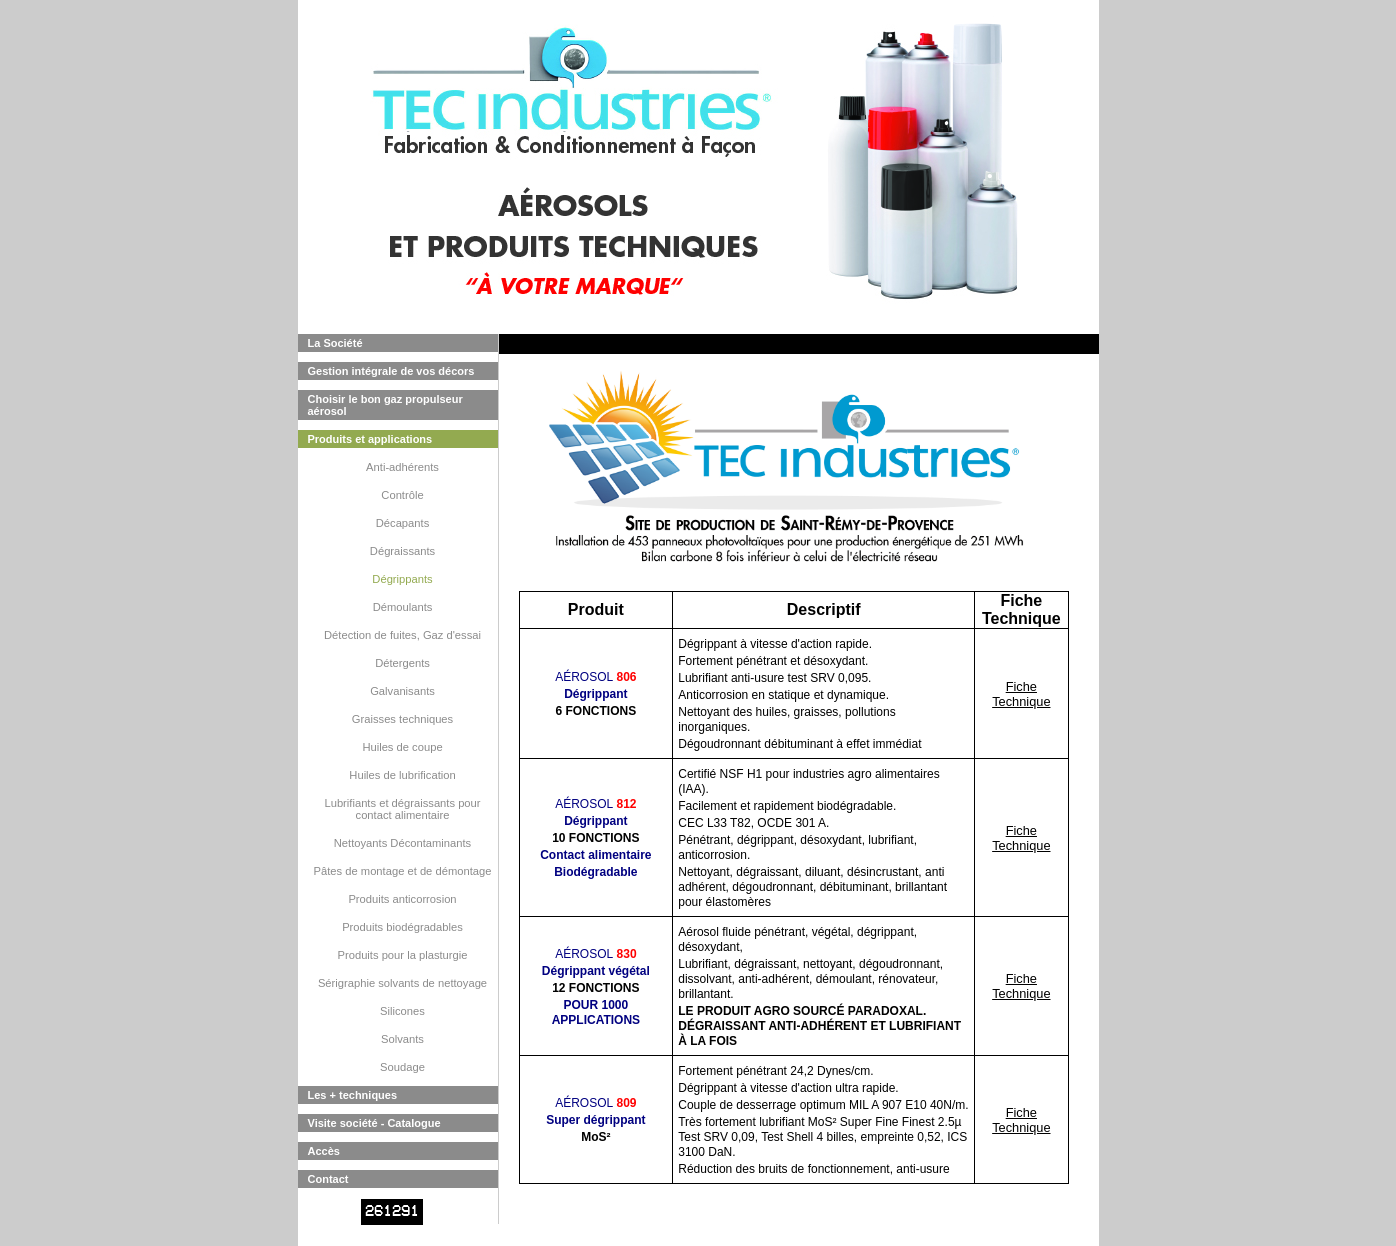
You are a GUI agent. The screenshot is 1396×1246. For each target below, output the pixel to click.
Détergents (402, 663)
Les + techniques (353, 1095)
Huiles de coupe (402, 747)
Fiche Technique (1021, 694)
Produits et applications (370, 439)
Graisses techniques (402, 719)
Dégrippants (402, 579)
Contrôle (402, 495)
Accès (324, 1151)
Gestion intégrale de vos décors (391, 371)
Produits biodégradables (402, 927)
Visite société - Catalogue (374, 1123)
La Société (335, 343)
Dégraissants (402, 551)
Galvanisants (402, 691)
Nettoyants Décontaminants (402, 843)
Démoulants (403, 607)
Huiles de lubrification (402, 775)
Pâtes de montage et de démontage (403, 871)
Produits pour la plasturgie (403, 955)
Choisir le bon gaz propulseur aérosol (385, 405)
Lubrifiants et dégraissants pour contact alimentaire (402, 809)
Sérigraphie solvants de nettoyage (402, 983)
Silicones (402, 1011)
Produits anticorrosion (402, 899)
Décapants (403, 523)
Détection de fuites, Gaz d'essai (402, 635)
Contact (328, 1179)
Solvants (402, 1039)
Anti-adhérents (402, 467)
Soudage (402, 1067)
